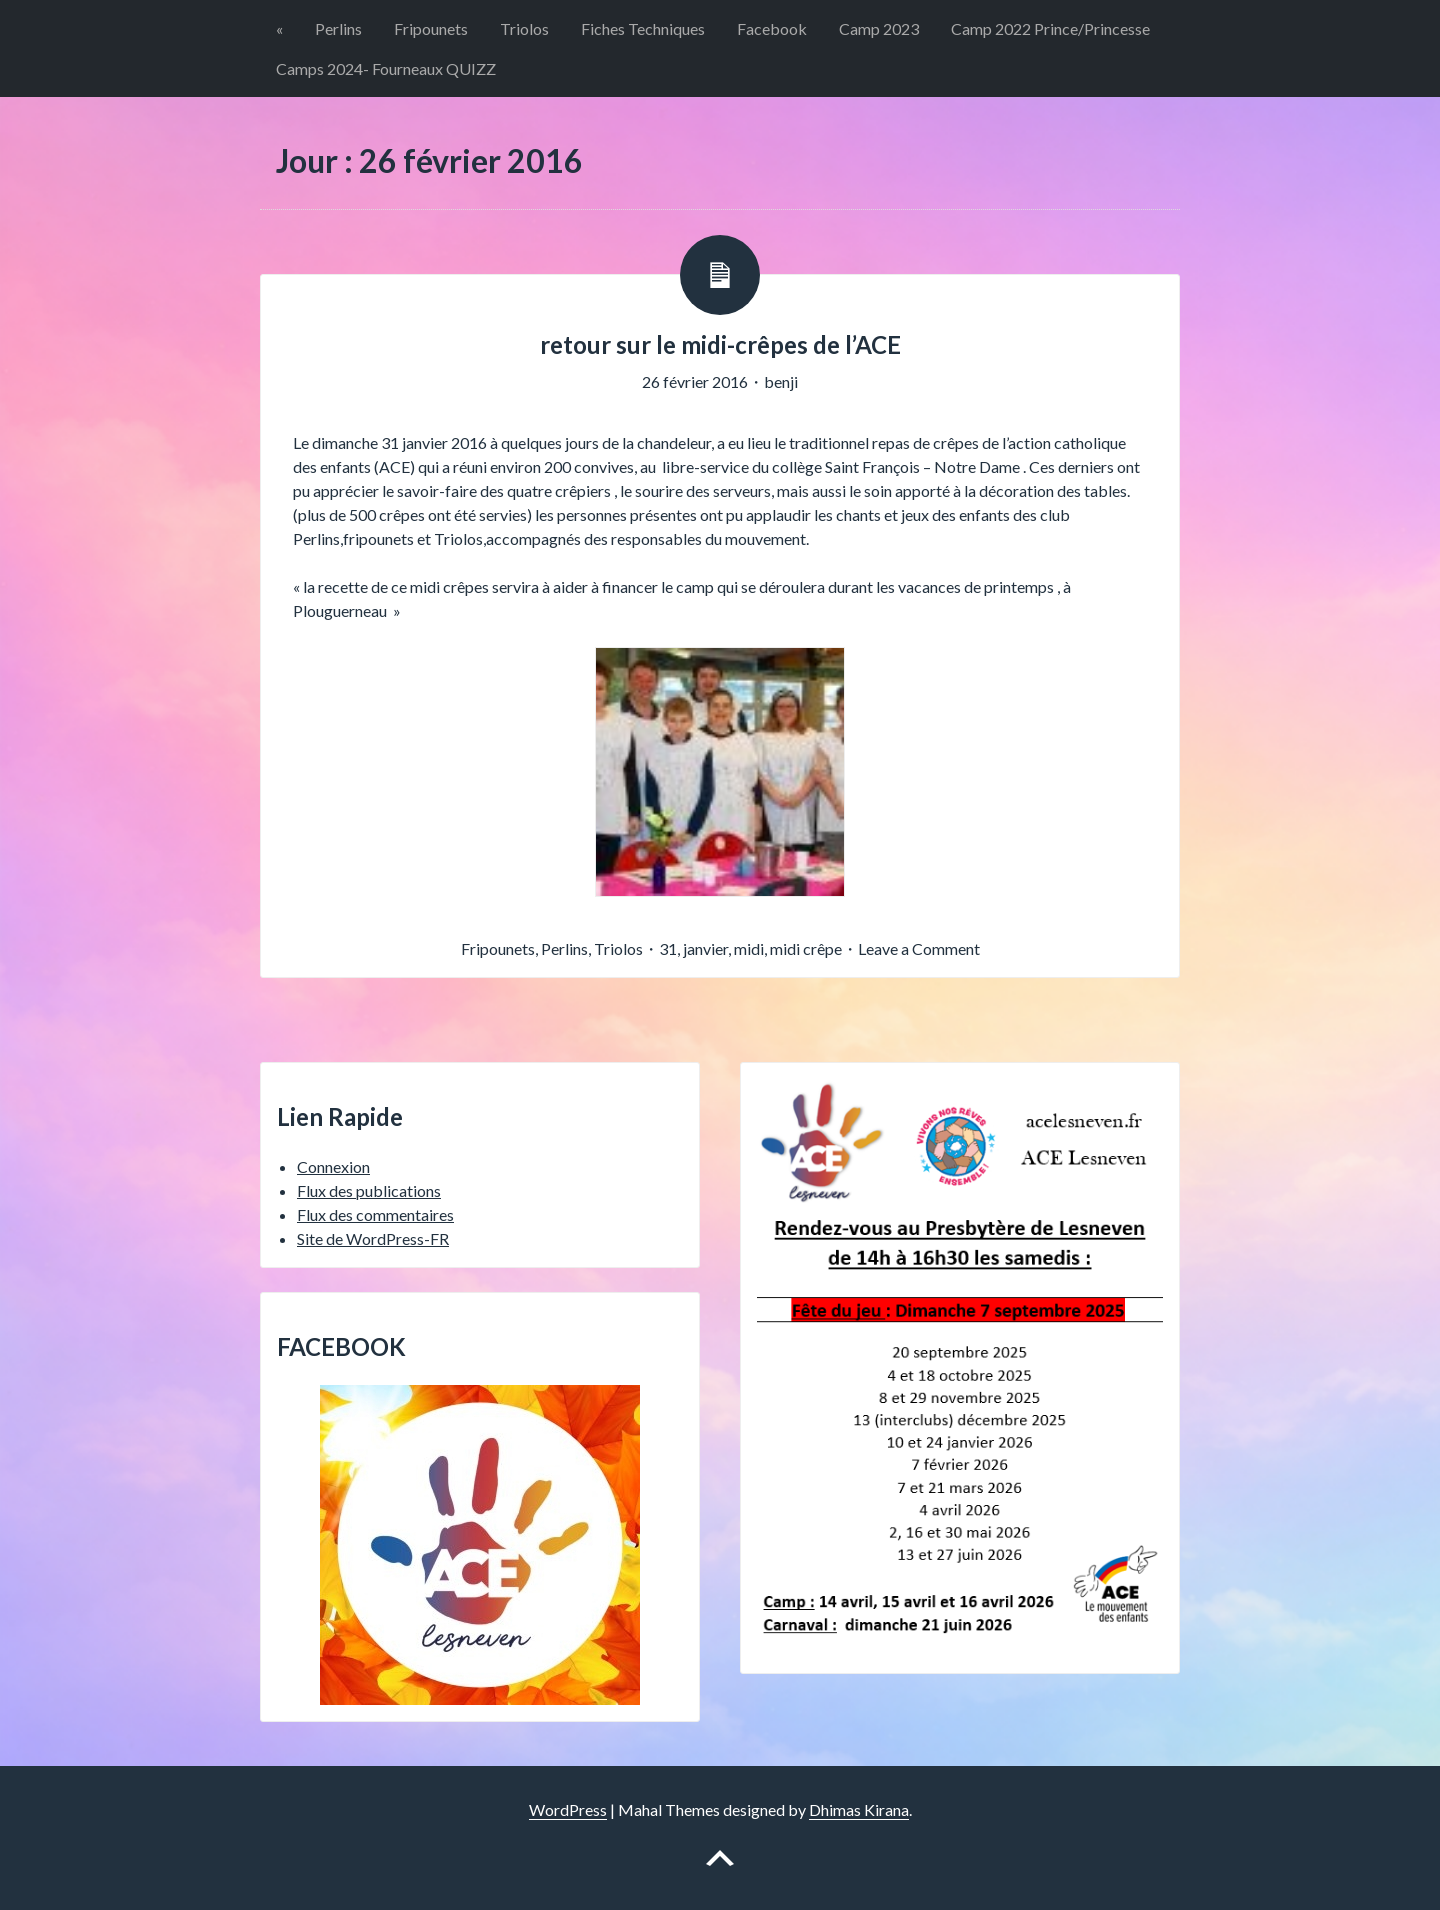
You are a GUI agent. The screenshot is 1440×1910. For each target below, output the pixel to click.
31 (668, 948)
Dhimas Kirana (859, 1809)
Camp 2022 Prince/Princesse (1050, 28)
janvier (705, 948)
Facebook (772, 28)
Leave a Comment (919, 948)
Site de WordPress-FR (373, 1238)
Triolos (524, 28)
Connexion (333, 1166)
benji (781, 381)
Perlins (338, 28)
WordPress (568, 1809)
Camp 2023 (879, 28)
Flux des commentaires (375, 1214)
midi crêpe (806, 948)
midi (749, 948)
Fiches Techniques (643, 28)
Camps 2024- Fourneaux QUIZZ (386, 68)
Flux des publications (369, 1190)
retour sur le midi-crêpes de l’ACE (720, 344)
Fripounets (431, 28)
